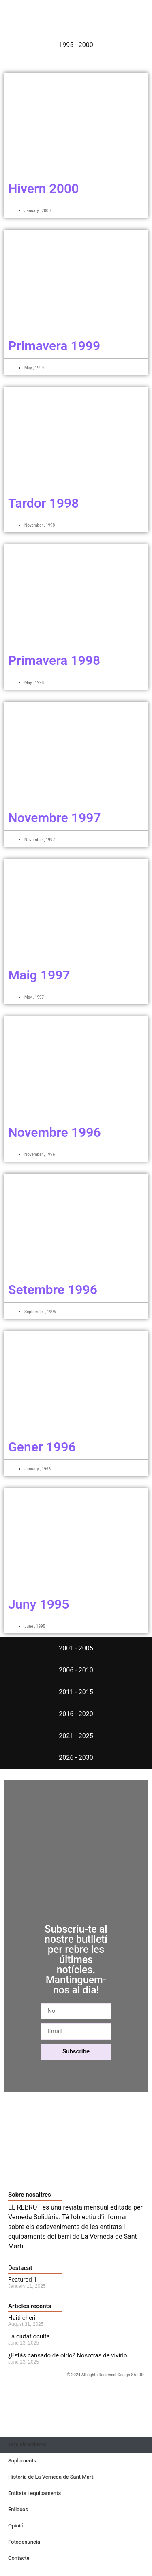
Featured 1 (22, 2279)
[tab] (76, 45)
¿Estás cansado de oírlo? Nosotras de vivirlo (67, 2355)
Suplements (22, 2461)
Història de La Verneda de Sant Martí (51, 2477)
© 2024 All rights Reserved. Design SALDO (105, 2374)
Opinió (16, 2525)
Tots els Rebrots (27, 2444)
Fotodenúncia (24, 2542)
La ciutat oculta (29, 2336)
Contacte (19, 2558)
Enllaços (18, 2509)
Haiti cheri (22, 2317)
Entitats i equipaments (34, 2493)
